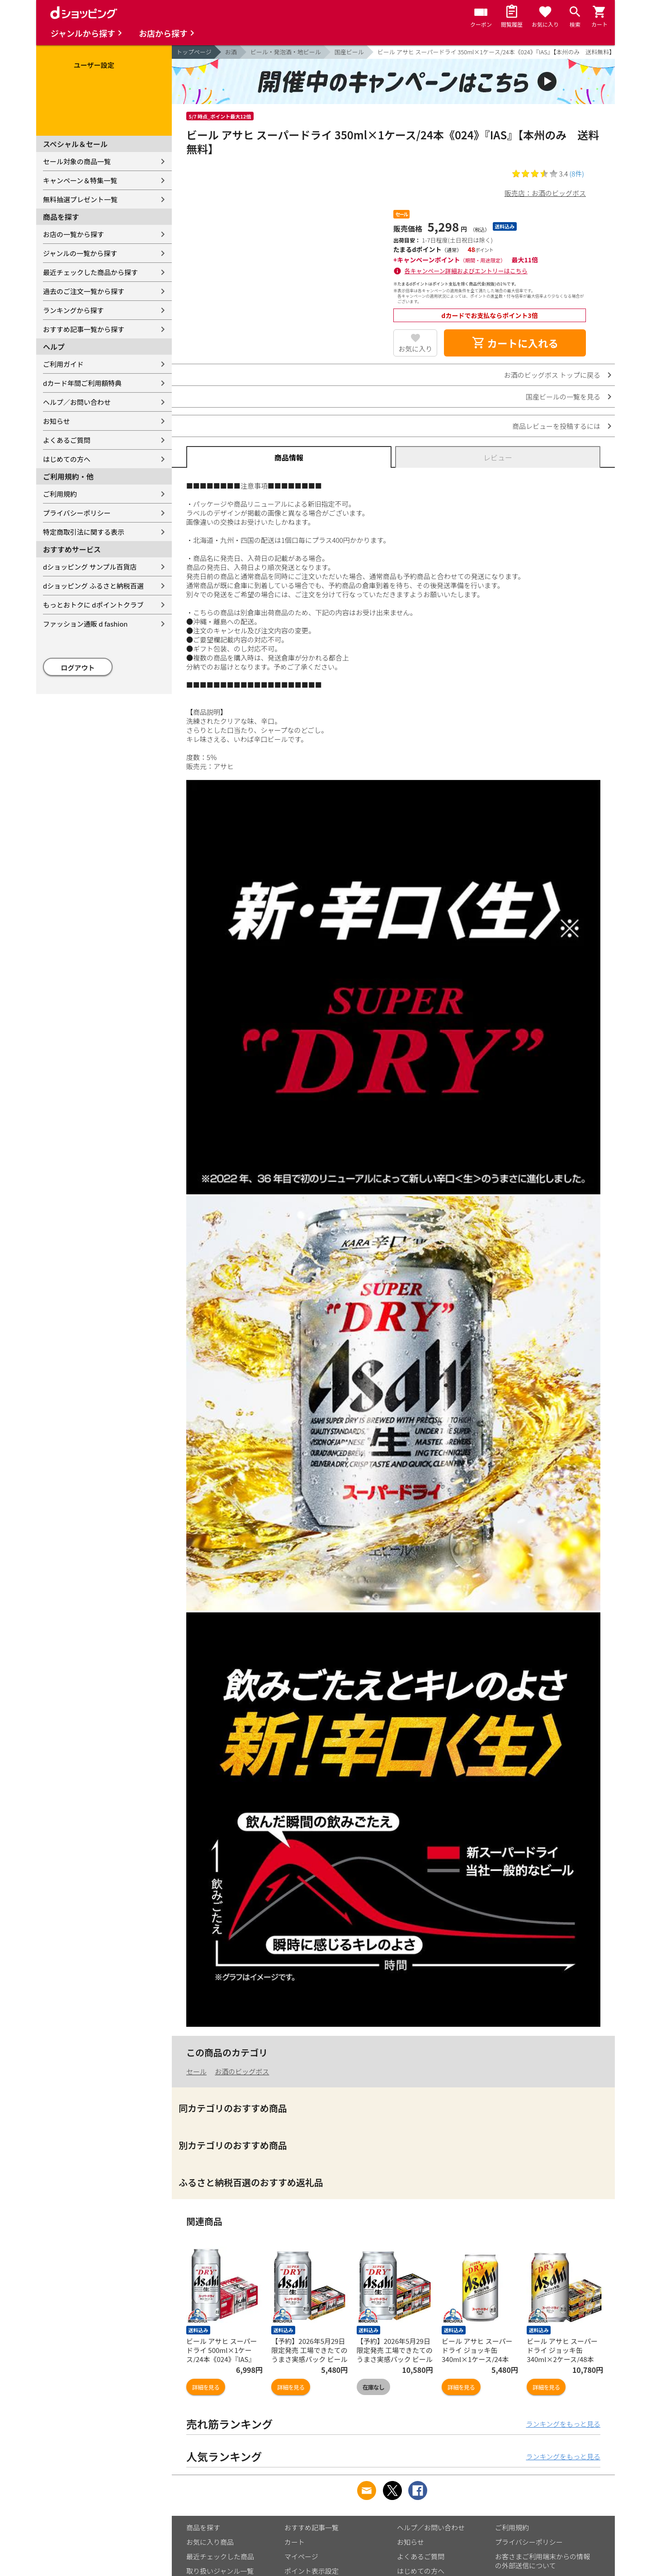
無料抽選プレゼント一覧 (80, 199)
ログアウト (78, 667)
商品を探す (203, 2527)
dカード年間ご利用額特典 (82, 383)
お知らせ (56, 421)
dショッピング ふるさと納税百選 (93, 585)
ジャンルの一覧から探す (80, 253)
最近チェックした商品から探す (90, 272)
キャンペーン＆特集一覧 (80, 180)
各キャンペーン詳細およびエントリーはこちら (466, 270)
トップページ (194, 52)
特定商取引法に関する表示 (83, 532)
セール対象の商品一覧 (77, 161)
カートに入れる (515, 343)
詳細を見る (205, 2387)
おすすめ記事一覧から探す (83, 329)
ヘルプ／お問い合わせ (77, 402)
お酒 (231, 52)
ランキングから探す (73, 310)
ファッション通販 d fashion (85, 623)
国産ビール (349, 52)
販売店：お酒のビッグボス (545, 193)
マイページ (301, 2556)
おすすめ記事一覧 (311, 2527)
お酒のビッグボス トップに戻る (552, 374)
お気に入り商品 (210, 2542)
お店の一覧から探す (73, 234)
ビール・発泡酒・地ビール (285, 52)
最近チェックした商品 (220, 2556)
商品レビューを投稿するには (556, 426)
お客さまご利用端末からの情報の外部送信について (542, 2561)
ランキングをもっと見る (563, 2424)
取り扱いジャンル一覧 (220, 2571)
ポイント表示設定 (311, 2571)
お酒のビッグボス (242, 2071)
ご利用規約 (60, 494)
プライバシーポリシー (77, 513)
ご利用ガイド (63, 364)
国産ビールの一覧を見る (563, 396)
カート (294, 2542)
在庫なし (373, 2387)
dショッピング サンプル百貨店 (90, 566)
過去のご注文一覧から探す (83, 291)
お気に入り (415, 348)
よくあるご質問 (66, 440)
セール (196, 2071)
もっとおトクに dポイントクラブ (93, 604)
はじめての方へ (66, 459)
